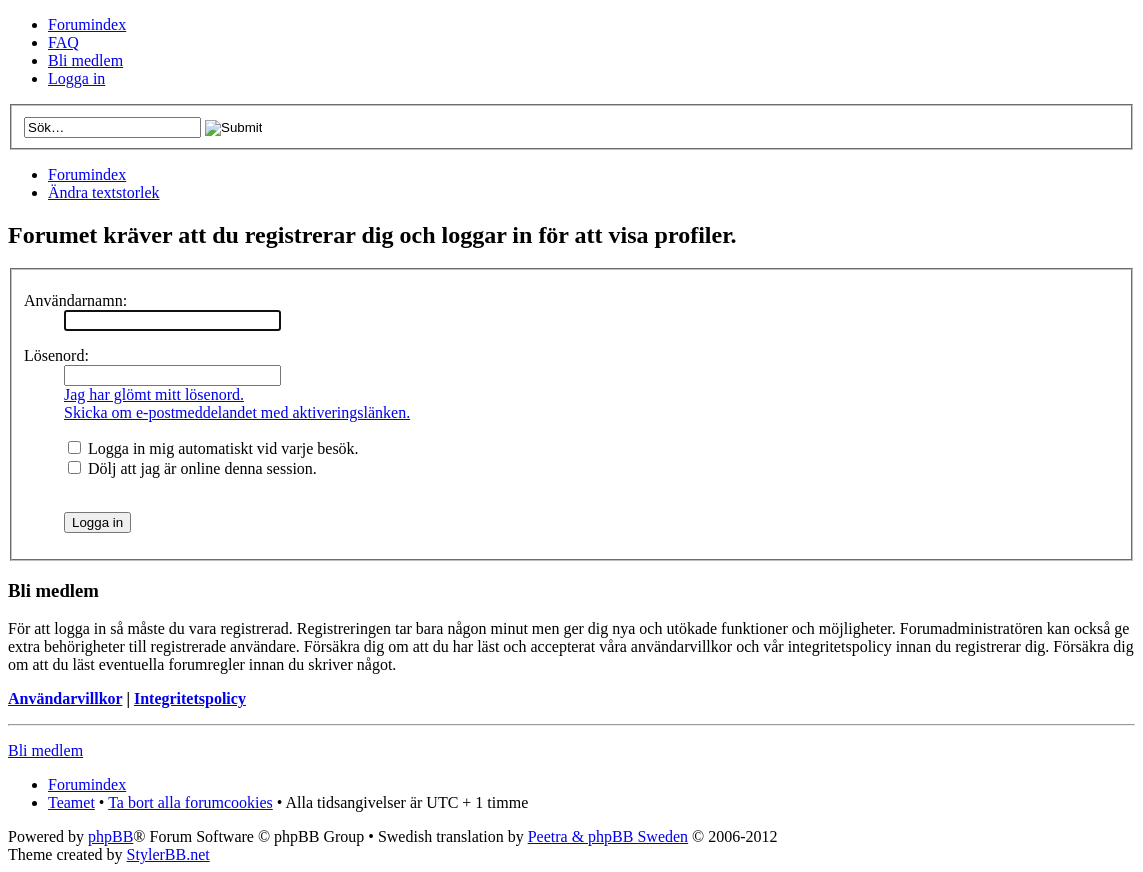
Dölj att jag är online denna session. (192, 468)
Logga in (76, 78)
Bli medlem (85, 60)
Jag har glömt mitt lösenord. (154, 394)
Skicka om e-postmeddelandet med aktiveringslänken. (237, 412)
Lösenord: (56, 355)
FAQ (63, 42)
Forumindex (87, 24)
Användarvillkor (65, 698)
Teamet (71, 802)
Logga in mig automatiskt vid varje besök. (213, 448)
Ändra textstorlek (104, 192)
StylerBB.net (168, 854)
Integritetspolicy (190, 698)
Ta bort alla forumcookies (190, 802)
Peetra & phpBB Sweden (608, 836)
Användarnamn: (75, 300)
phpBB (110, 836)
